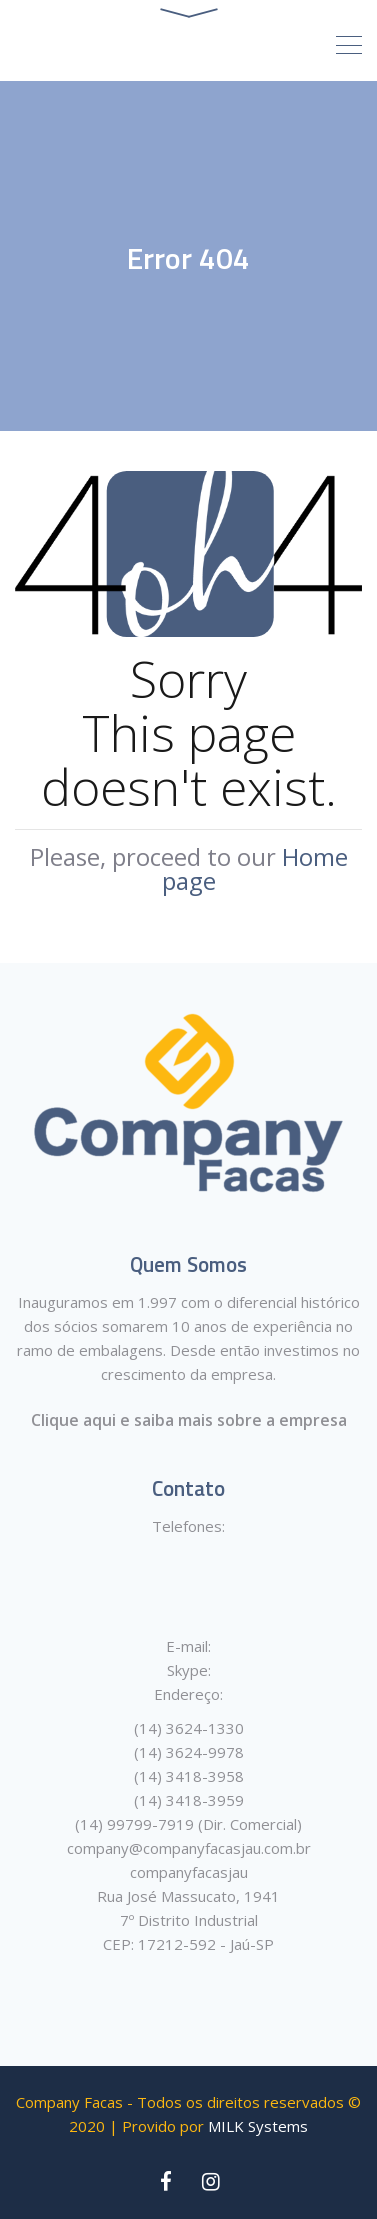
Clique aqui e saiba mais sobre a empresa (189, 1420)
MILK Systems (258, 2126)
